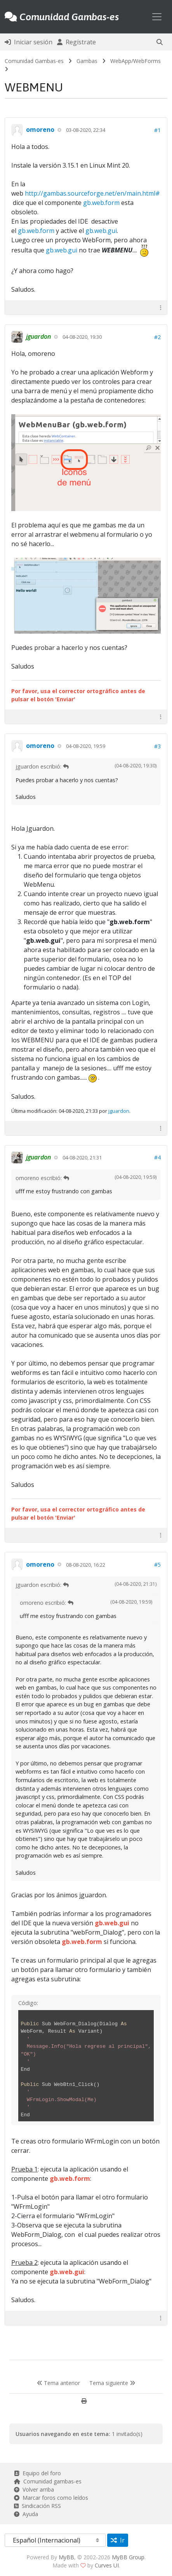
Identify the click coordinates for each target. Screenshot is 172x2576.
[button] (159, 42)
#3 (157, 746)
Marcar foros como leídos (51, 2497)
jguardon (118, 1110)
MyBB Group (128, 2557)
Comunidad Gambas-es (34, 61)
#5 (157, 1564)
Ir (118, 2540)
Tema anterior (58, 2383)
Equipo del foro (37, 2473)
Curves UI (107, 2565)
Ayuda (26, 2514)
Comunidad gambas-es (48, 2481)
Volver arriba (34, 2489)
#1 (157, 130)
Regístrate (76, 42)
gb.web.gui (101, 230)
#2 (157, 337)
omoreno (40, 129)
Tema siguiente (112, 2383)
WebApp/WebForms (135, 61)
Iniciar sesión (28, 42)
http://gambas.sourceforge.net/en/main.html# (92, 193)
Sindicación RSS (37, 2505)
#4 (157, 1157)
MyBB (66, 2557)
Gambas (86, 61)
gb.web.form (101, 202)
